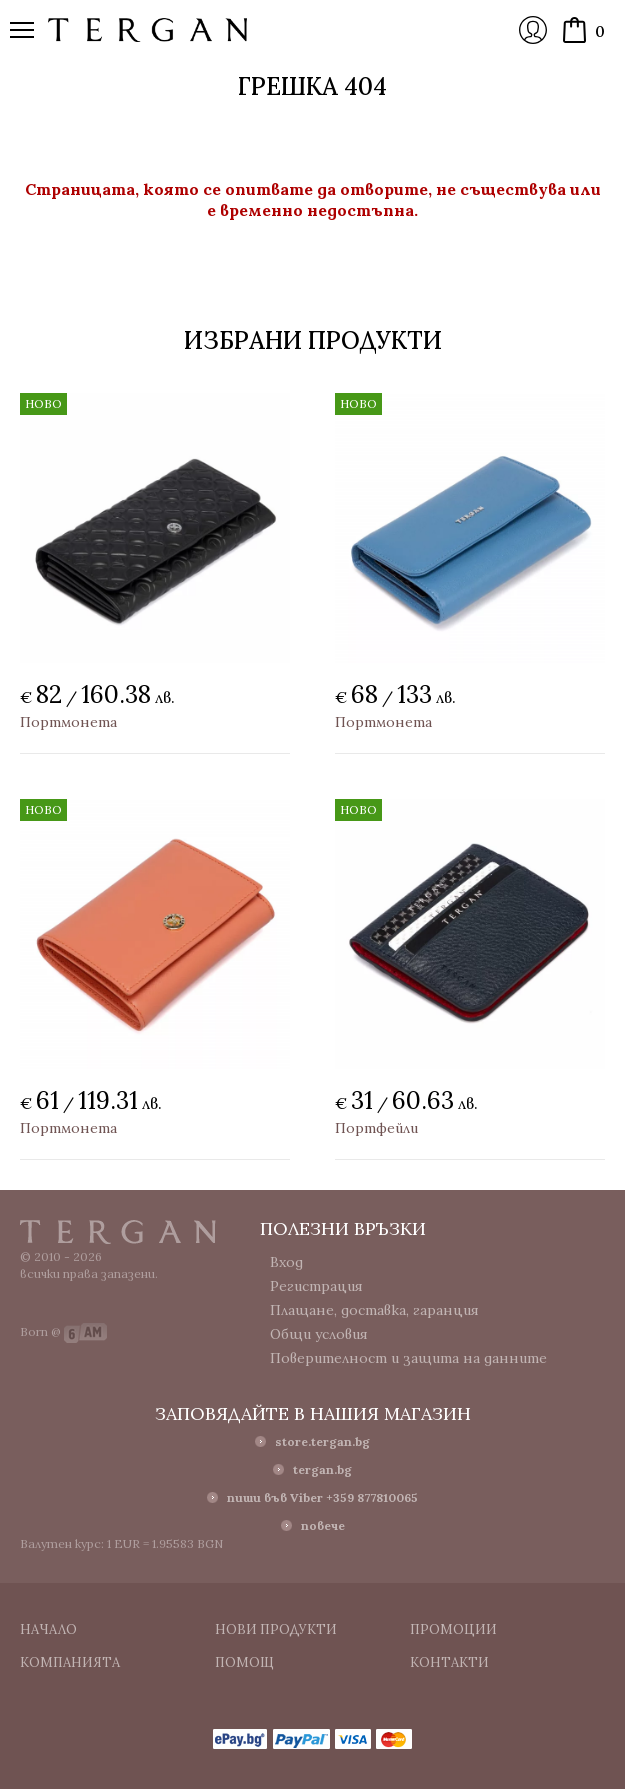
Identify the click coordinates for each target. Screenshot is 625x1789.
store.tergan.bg (322, 1441)
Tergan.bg (118, 1232)
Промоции (453, 1629)
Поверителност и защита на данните (408, 1358)
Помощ (244, 1662)
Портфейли (376, 1128)
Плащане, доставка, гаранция (374, 1310)
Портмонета (68, 722)
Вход (533, 30)
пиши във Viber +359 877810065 (322, 1497)
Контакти (449, 1662)
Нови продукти (276, 1629)
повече (323, 1525)
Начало (48, 1629)
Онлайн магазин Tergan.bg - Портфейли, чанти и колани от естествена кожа (148, 30)
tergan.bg (322, 1469)
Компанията (70, 1662)
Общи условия (319, 1334)
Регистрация (316, 1286)
